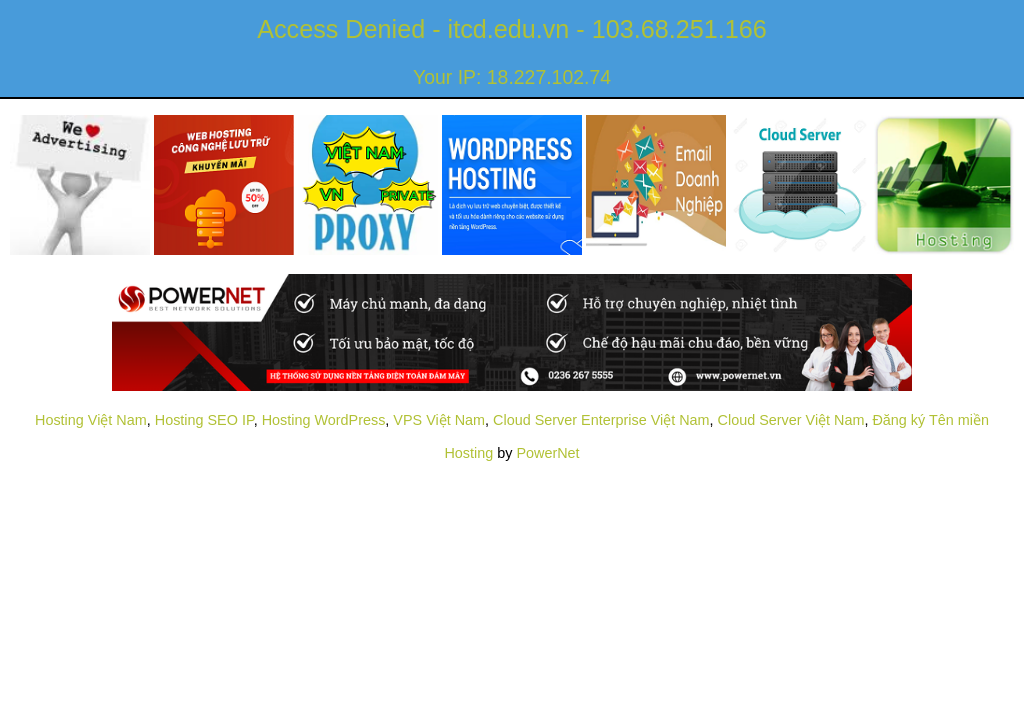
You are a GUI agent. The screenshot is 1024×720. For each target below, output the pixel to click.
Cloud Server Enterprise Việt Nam (601, 420)
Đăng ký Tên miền (930, 420)
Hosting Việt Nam (91, 420)
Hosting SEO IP (204, 420)
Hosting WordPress (324, 420)
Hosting (468, 453)
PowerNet (547, 453)
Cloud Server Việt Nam (791, 420)
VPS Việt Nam (439, 420)
